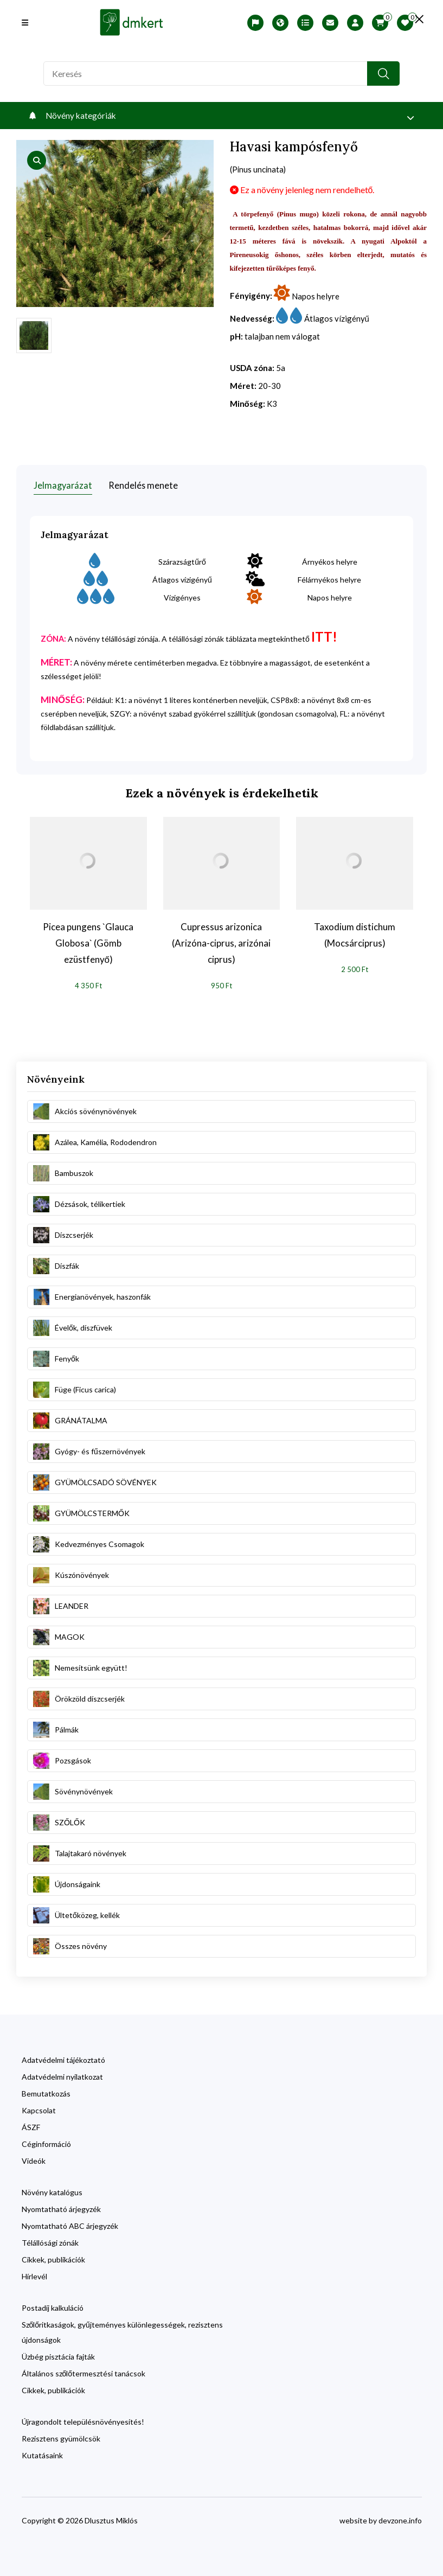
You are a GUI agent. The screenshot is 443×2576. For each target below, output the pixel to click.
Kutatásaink (42, 2452)
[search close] (411, 19)
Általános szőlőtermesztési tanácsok (84, 2370)
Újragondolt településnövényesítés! (83, 2418)
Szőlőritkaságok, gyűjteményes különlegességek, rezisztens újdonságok (122, 2329)
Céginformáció (46, 2140)
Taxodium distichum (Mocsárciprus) (354, 931)
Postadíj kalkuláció (53, 2304)
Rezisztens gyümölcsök (61, 2435)
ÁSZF (31, 2123)
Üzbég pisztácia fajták (58, 2353)
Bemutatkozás (46, 2090)
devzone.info (400, 2517)
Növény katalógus (52, 2189)
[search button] (383, 73)
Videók (34, 2157)
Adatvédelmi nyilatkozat (62, 2073)
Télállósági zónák (50, 2239)
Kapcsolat (39, 2107)
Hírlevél (34, 2273)
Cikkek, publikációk (53, 2256)
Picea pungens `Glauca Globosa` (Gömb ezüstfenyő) (88, 940)
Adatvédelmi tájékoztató (63, 2056)
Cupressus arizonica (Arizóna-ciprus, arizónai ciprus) (221, 940)
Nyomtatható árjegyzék (61, 2205)
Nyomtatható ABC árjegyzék (70, 2222)
